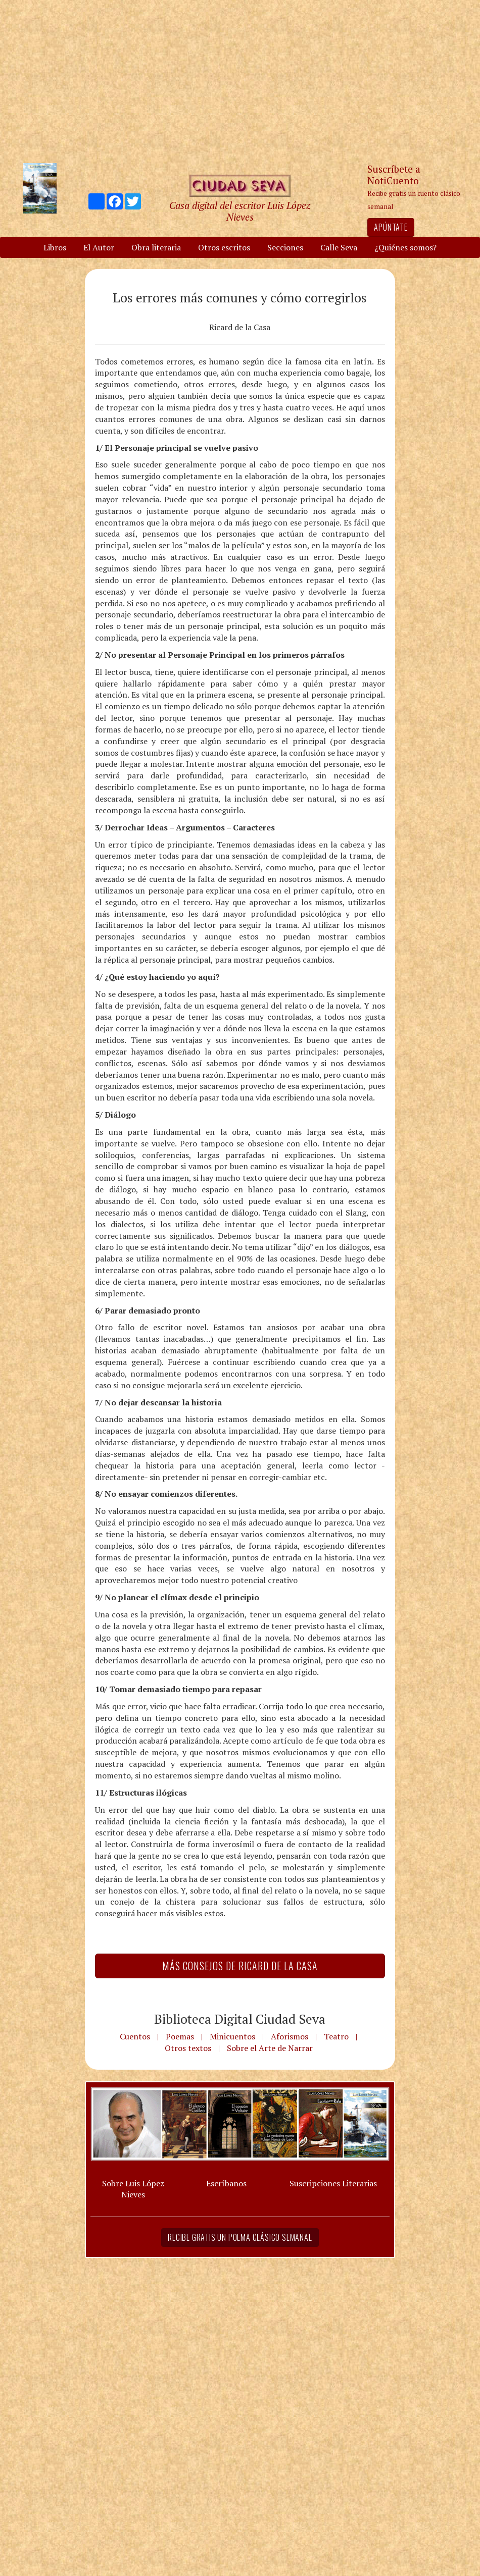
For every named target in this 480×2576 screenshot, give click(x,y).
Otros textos (188, 2048)
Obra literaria (156, 247)
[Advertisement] (240, 80)
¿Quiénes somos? (405, 247)
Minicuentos (232, 2036)
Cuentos (135, 2036)
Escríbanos (226, 2183)
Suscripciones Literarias (333, 2183)
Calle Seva (338, 247)
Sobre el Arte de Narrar (270, 2048)
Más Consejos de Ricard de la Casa (240, 1965)
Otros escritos (224, 247)
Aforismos (289, 2036)
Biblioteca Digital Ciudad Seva (239, 2018)
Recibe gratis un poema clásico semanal (240, 2237)
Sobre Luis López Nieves (133, 2189)
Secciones (285, 247)
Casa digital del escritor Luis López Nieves (239, 211)
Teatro (336, 2036)
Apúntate (390, 227)
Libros (54, 247)
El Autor (98, 247)
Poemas (180, 2036)
